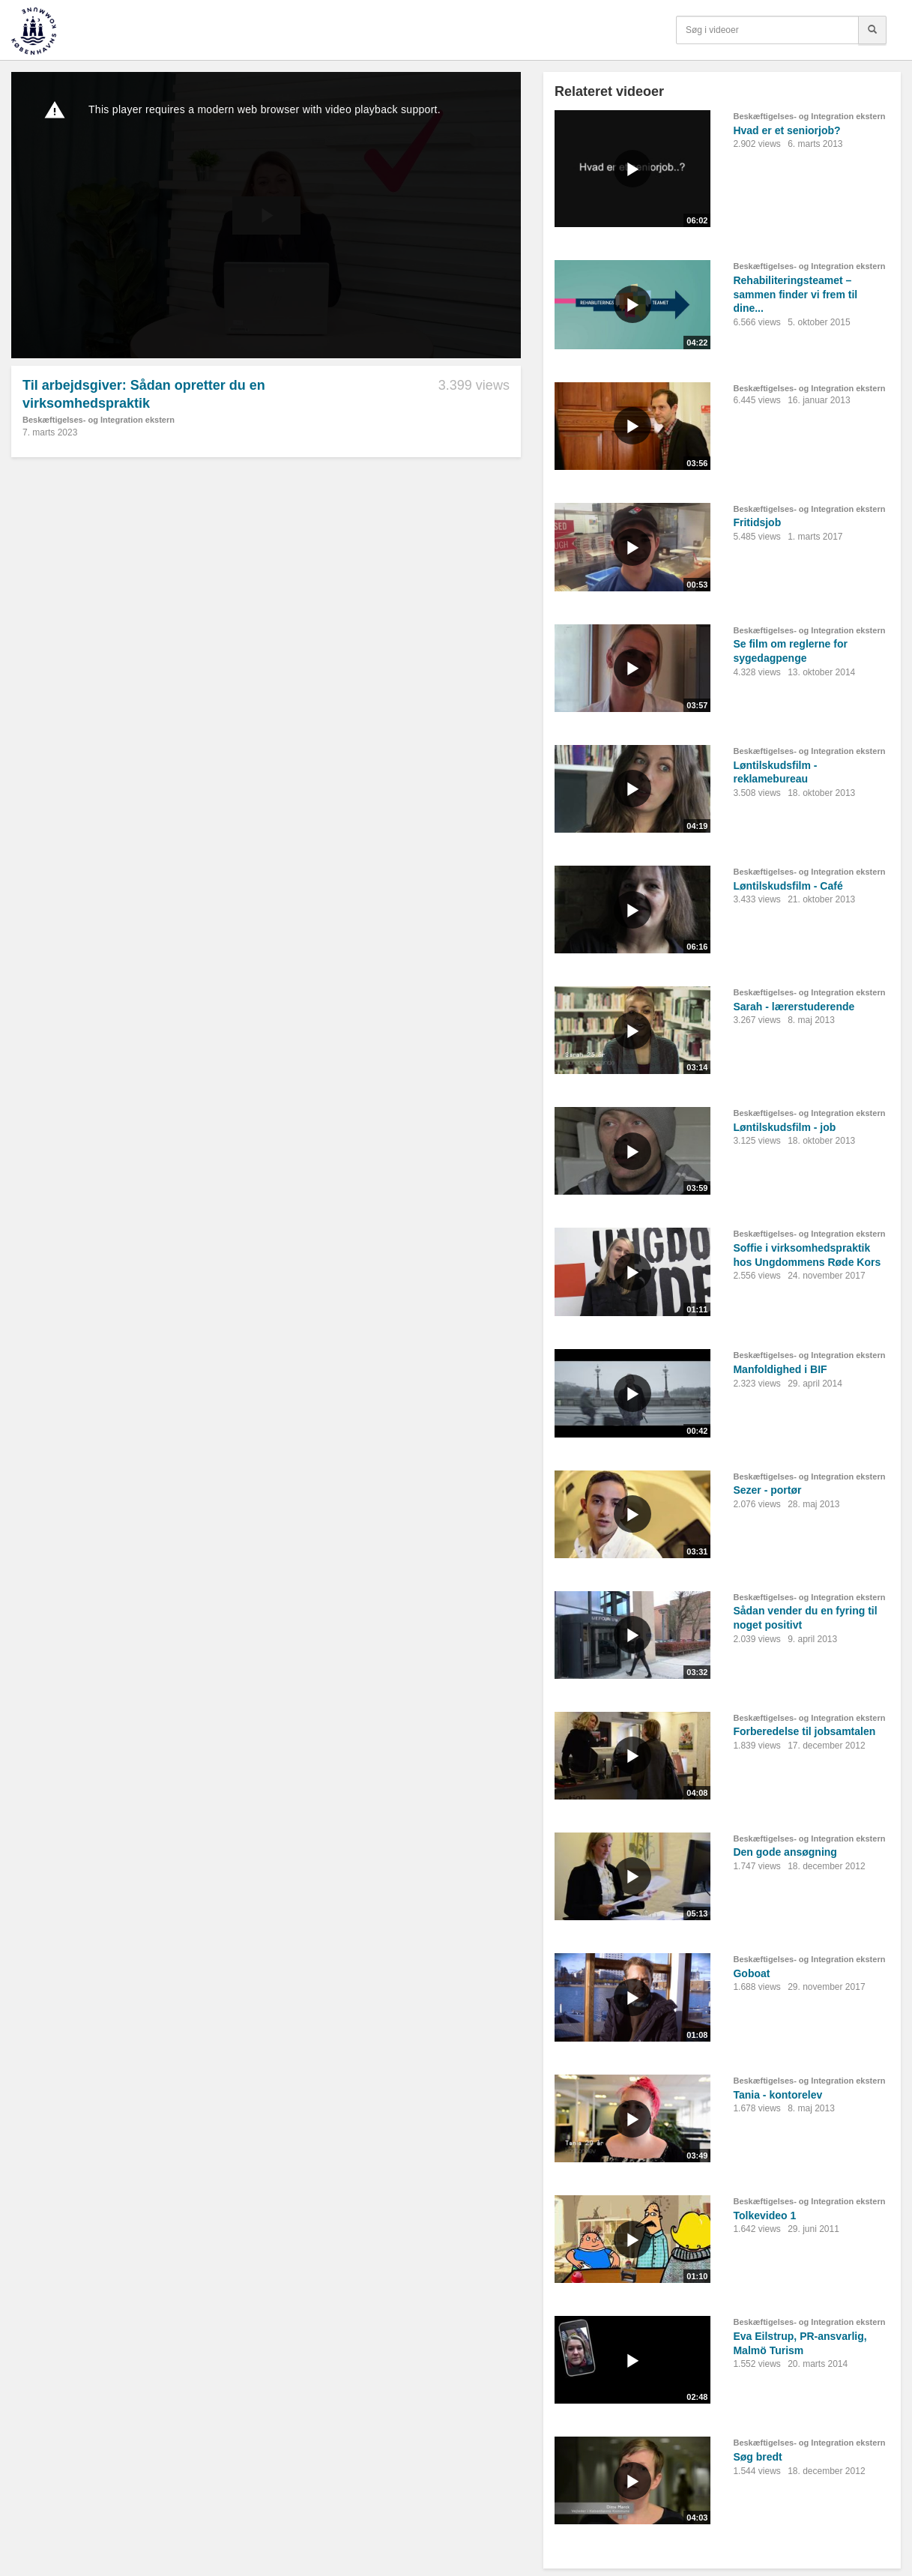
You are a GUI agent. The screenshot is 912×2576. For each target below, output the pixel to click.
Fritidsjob (757, 522)
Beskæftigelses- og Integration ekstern (98, 419)
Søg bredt (757, 2457)
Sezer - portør (767, 1490)
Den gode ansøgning (784, 1852)
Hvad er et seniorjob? (786, 130)
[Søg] (872, 30)
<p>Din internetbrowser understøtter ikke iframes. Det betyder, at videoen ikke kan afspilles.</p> (266, 215)
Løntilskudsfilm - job (784, 1127)
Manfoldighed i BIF (780, 1369)
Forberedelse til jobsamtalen (804, 1731)
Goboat (751, 1973)
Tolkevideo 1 (764, 2215)
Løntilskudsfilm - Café (787, 886)
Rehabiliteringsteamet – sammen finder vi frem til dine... (795, 294)
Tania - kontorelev (777, 2095)
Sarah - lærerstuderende (793, 1007)
